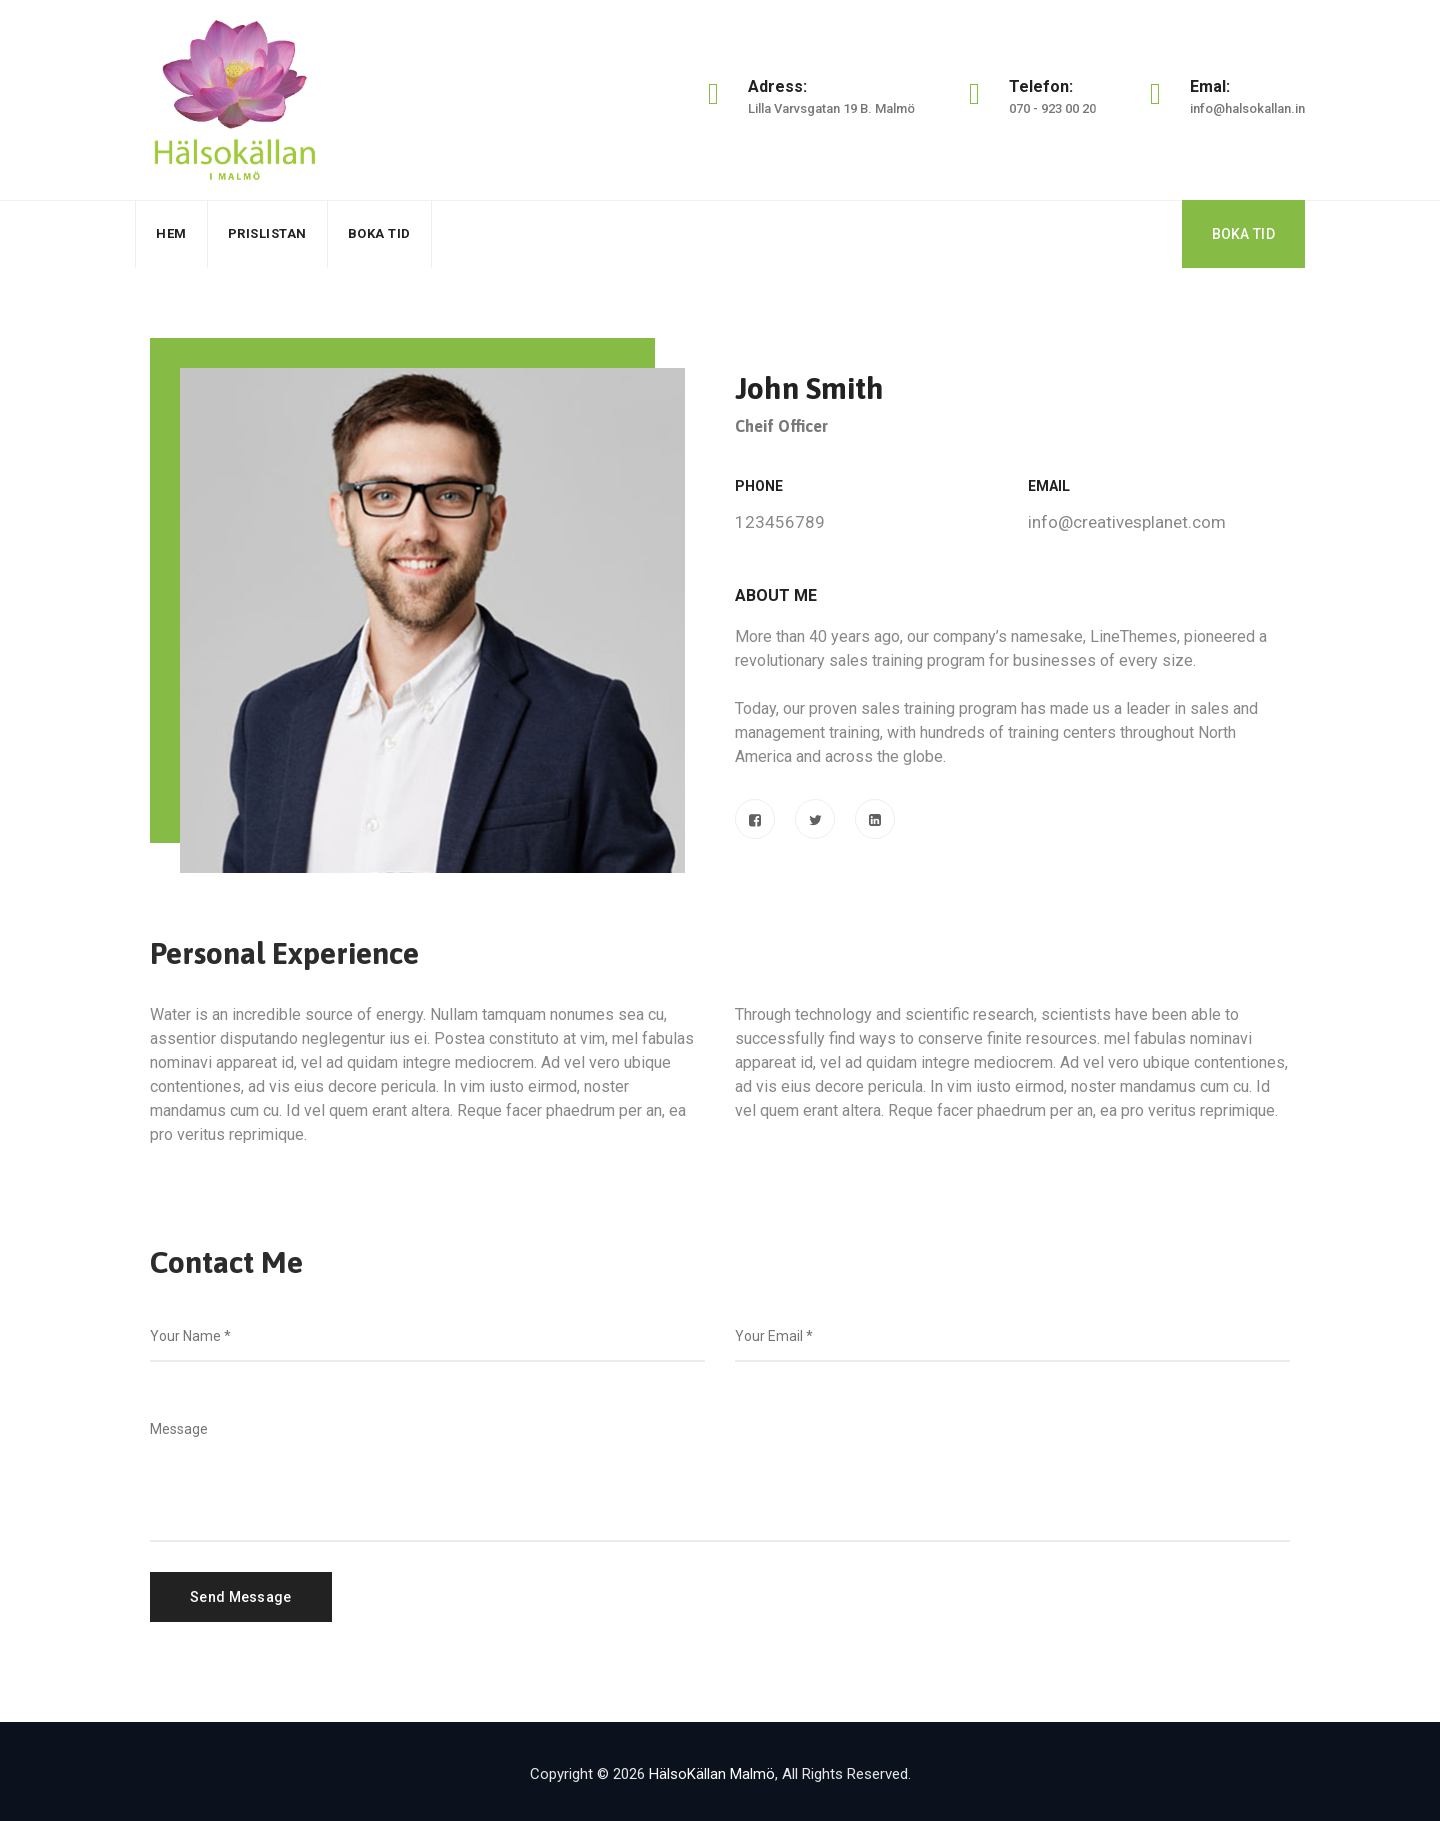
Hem (171, 233)
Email (1049, 486)
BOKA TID (1243, 234)
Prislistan (267, 233)
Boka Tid (379, 233)
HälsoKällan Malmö (712, 1774)
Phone (759, 486)
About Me (776, 595)
